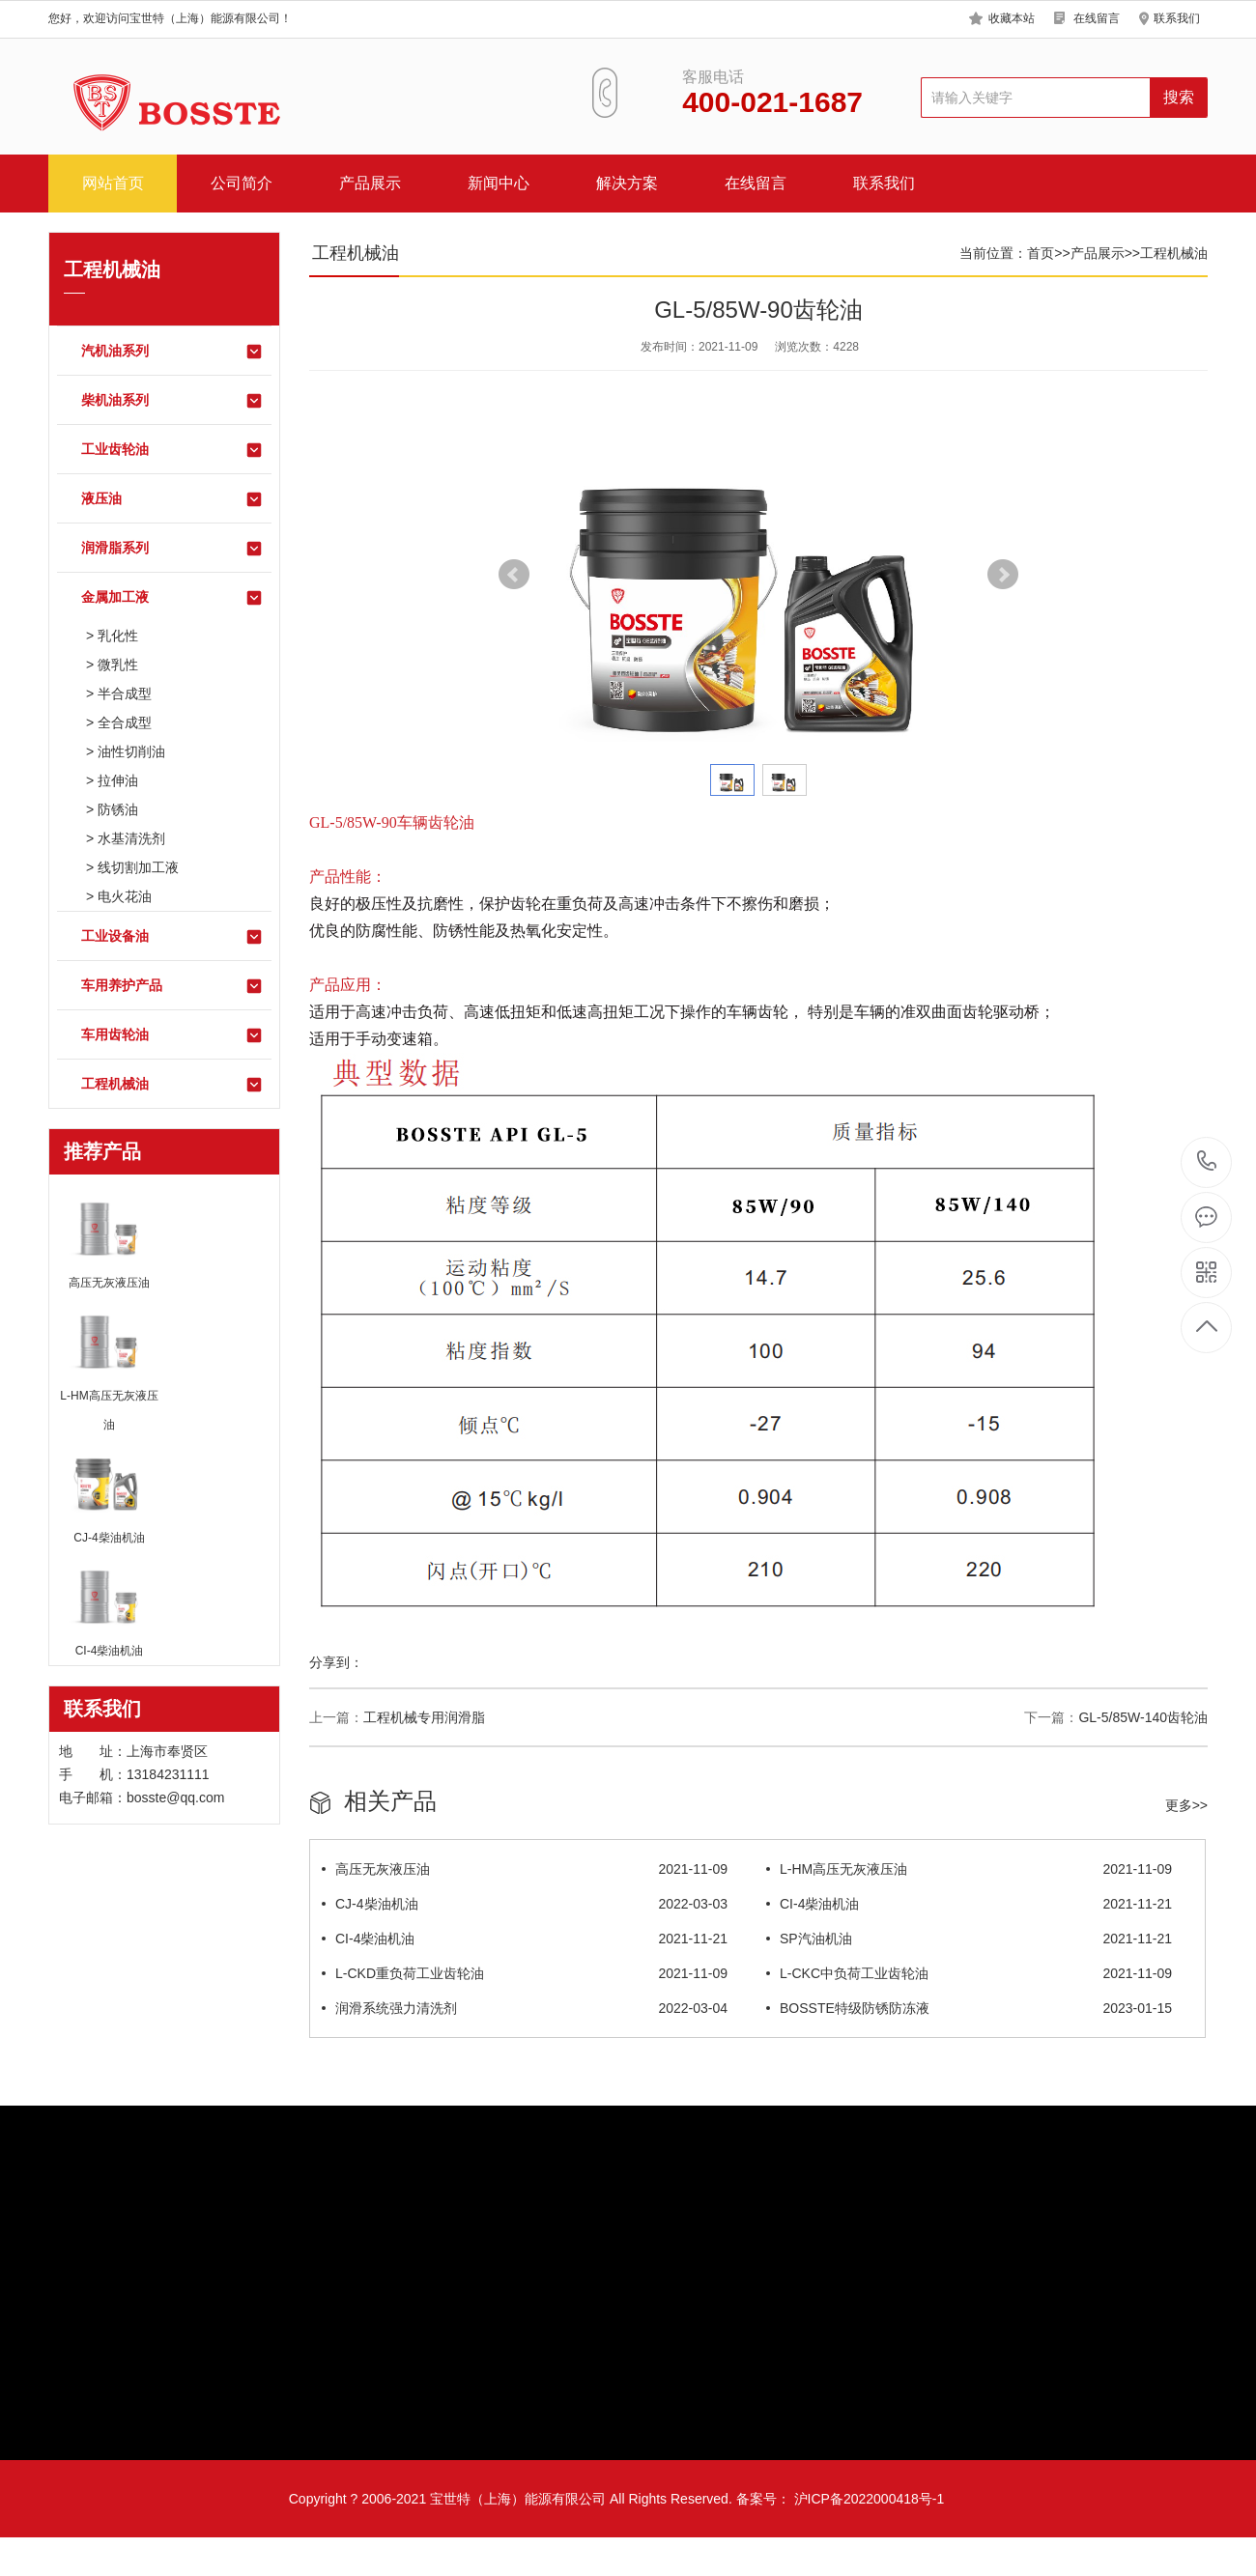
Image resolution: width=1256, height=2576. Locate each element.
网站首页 (113, 183)
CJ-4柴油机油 (525, 1903)
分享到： (336, 1662)
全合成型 (125, 722)
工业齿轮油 (172, 450)
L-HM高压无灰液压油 (969, 1869)
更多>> (1186, 1805)
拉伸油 (118, 780)
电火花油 (125, 896)
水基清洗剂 (131, 838)
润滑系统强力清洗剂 (525, 2008)
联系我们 (1177, 18)
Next (1002, 574)
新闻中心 (498, 183)
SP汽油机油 (969, 1938)
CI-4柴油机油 (969, 1903)
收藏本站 (1011, 18)
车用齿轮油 (172, 1035)
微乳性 (118, 664)
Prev (514, 574)
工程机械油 (172, 1084)
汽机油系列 (172, 351)
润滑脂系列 (172, 548)
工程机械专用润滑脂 (424, 1717)
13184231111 (1207, 1161)
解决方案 (627, 183)
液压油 (172, 499)
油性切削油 (131, 751)
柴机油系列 (172, 400)
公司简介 (241, 183)
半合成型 (125, 693)
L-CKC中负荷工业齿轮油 (969, 1973)
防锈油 (118, 809)
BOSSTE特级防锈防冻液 (969, 2008)
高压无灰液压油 (525, 1869)
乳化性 (118, 635)
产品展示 (370, 183)
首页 (1040, 253)
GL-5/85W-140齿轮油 (1143, 1717)
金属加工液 (172, 598)
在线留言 (1096, 18)
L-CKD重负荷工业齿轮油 (525, 1973)
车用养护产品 (172, 986)
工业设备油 (172, 937)
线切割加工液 (138, 867)
